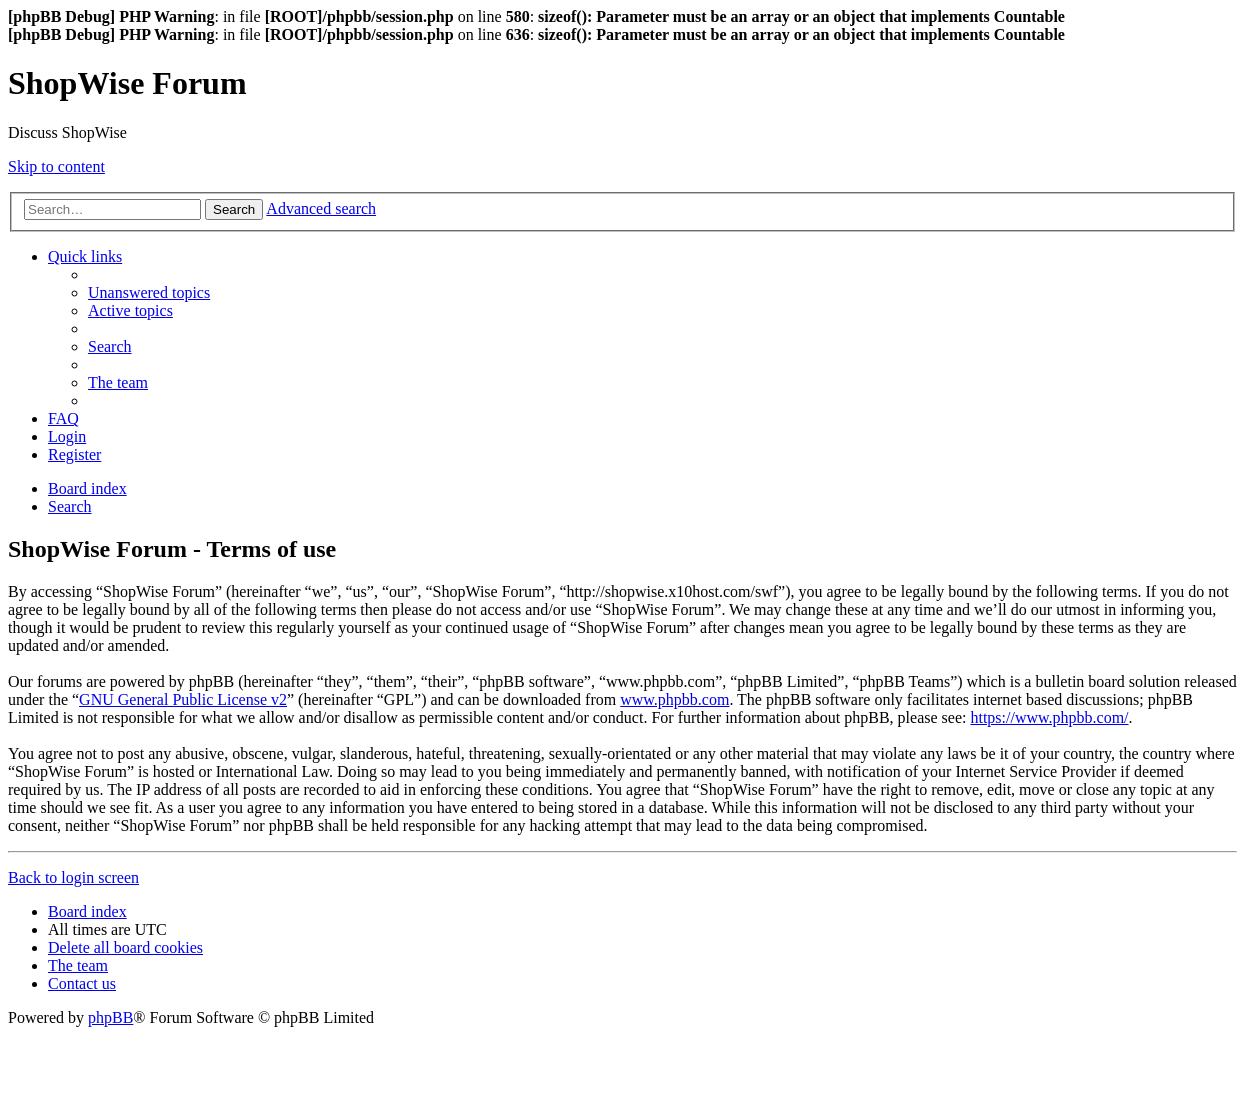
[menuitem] (149, 292)
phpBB (110, 1017)
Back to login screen (73, 877)
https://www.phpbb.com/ (1049, 717)
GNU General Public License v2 (183, 699)
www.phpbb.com (674, 699)
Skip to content (56, 166)
